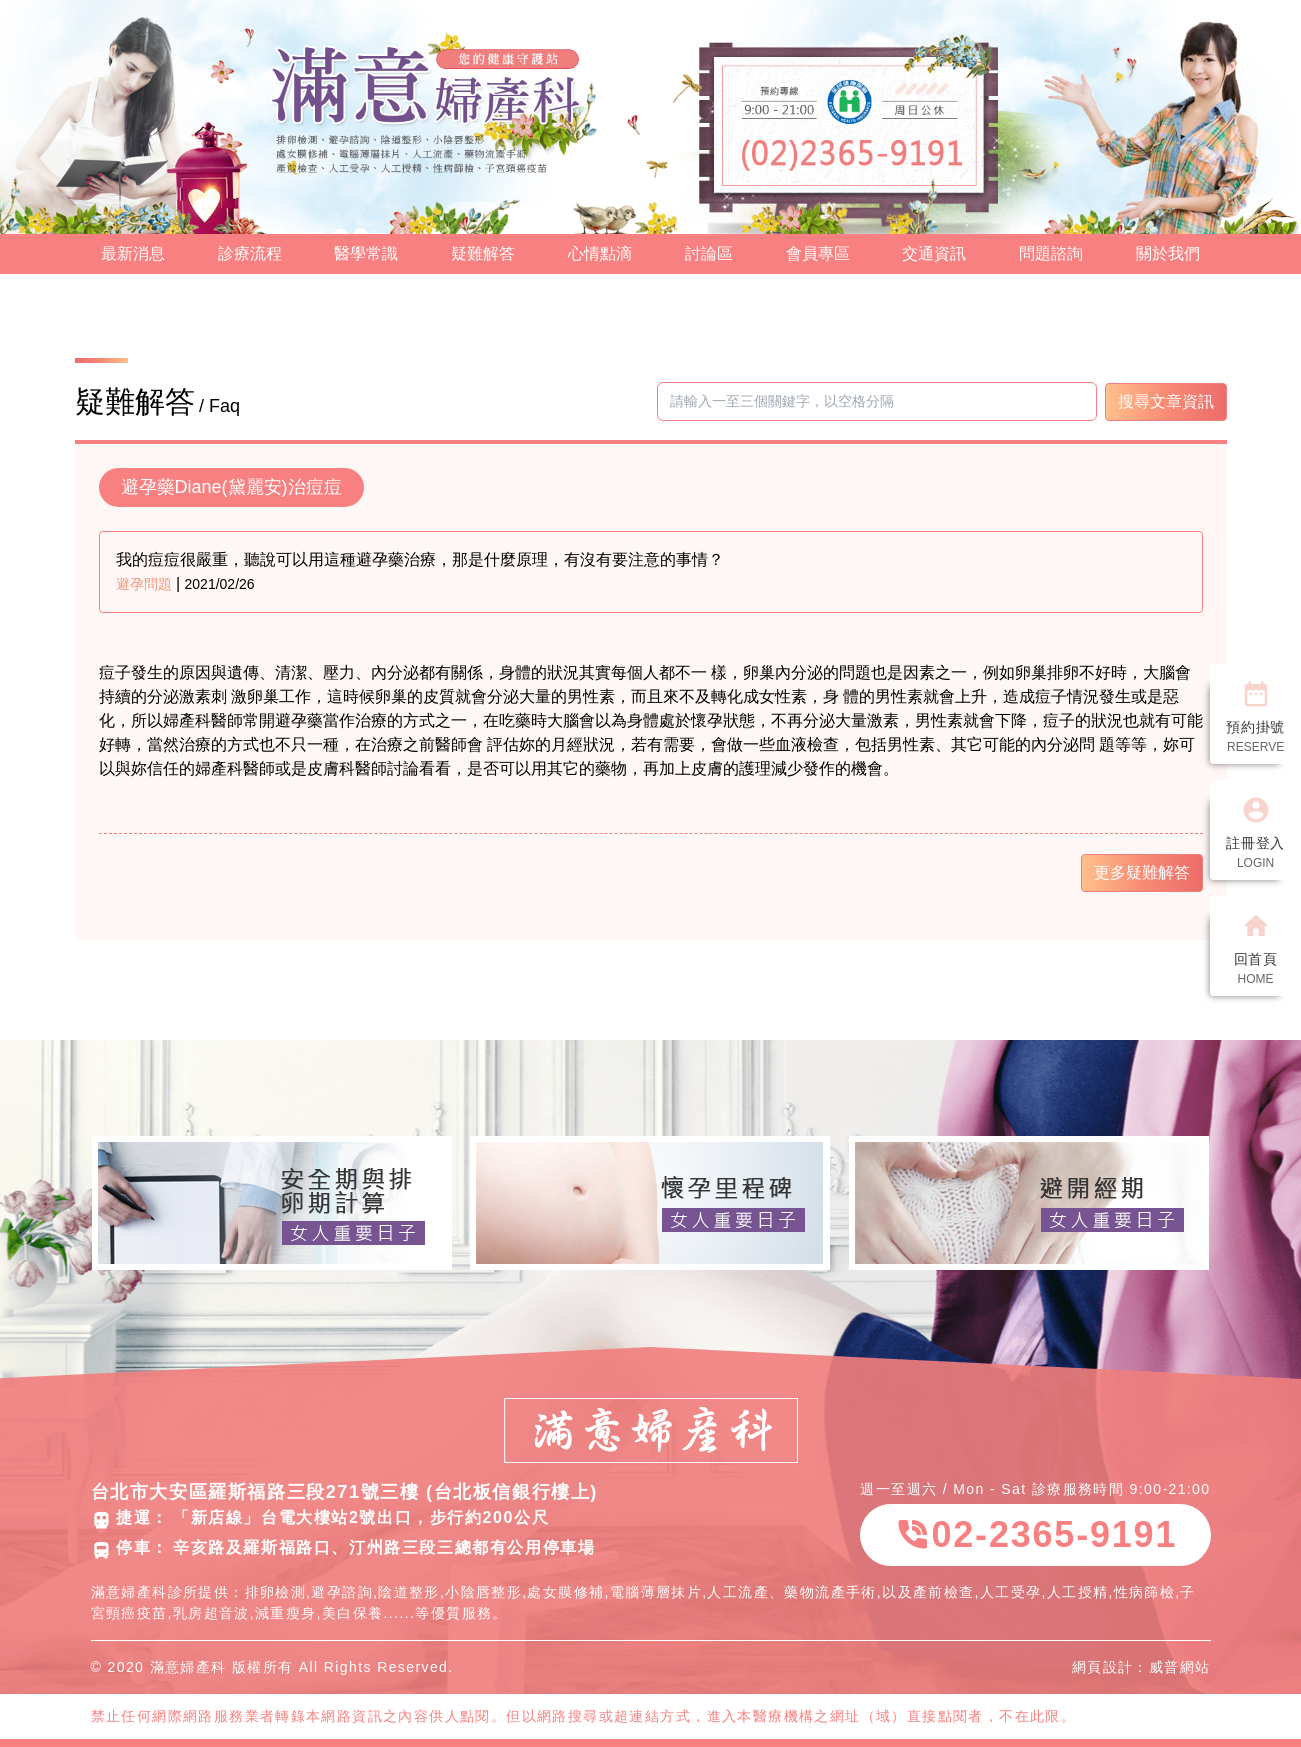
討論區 (709, 253)
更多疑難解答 (1142, 872)
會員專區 (818, 253)
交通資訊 (934, 253)
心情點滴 (600, 253)
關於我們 (1168, 253)
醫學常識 (366, 253)
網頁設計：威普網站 (1141, 1667)
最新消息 (133, 253)
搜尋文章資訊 (1166, 401)
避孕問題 (144, 584)
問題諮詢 (1051, 253)
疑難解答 (483, 253)
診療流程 (250, 253)
